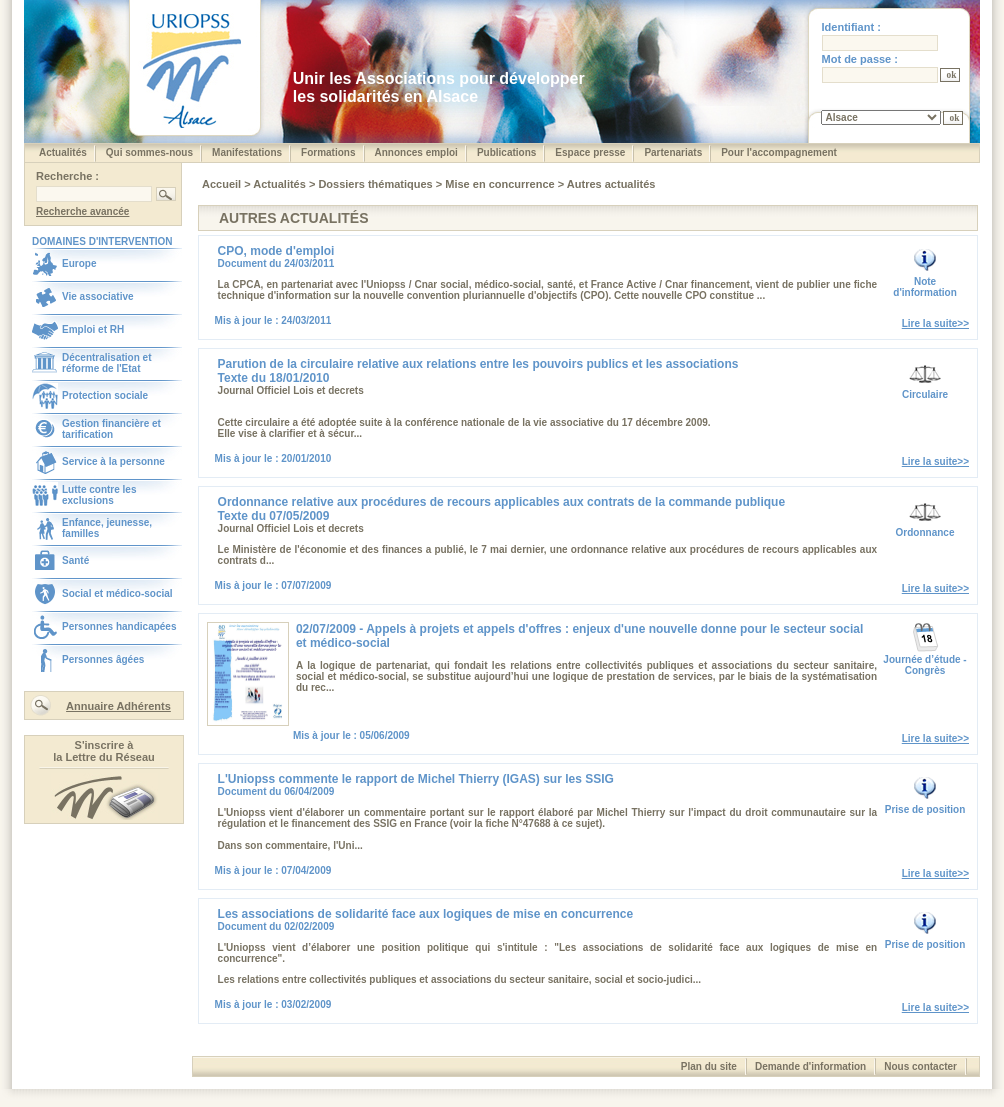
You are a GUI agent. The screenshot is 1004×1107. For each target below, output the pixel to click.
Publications (506, 152)
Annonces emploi (416, 152)
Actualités (63, 152)
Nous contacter (920, 1066)
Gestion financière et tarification (111, 429)
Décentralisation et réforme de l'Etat (106, 363)
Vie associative (98, 296)
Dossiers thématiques (376, 184)
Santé (75, 560)
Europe (79, 263)
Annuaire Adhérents (118, 706)
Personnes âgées (103, 659)
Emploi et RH (93, 329)
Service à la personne (113, 461)
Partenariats (673, 152)
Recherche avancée (82, 211)
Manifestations (247, 152)
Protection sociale (105, 395)
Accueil (223, 184)
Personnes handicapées (119, 626)
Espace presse (590, 152)
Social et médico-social (117, 593)
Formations (328, 152)
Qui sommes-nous (149, 152)
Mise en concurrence (501, 184)
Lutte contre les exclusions (99, 495)
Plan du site (709, 1066)
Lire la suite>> (935, 323)
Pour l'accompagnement (779, 152)
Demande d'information (810, 1066)
